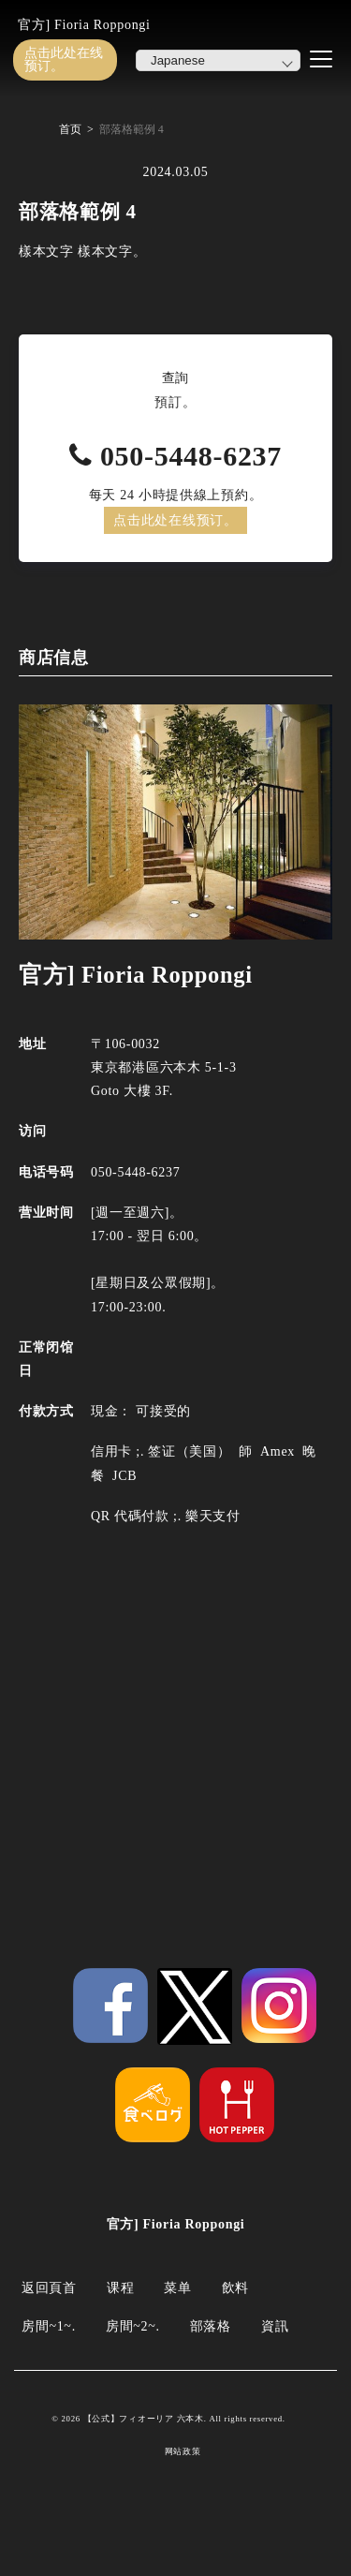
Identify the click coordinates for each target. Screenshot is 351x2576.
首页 (70, 129)
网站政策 (183, 2452)
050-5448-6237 (191, 455)
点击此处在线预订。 (63, 59)
